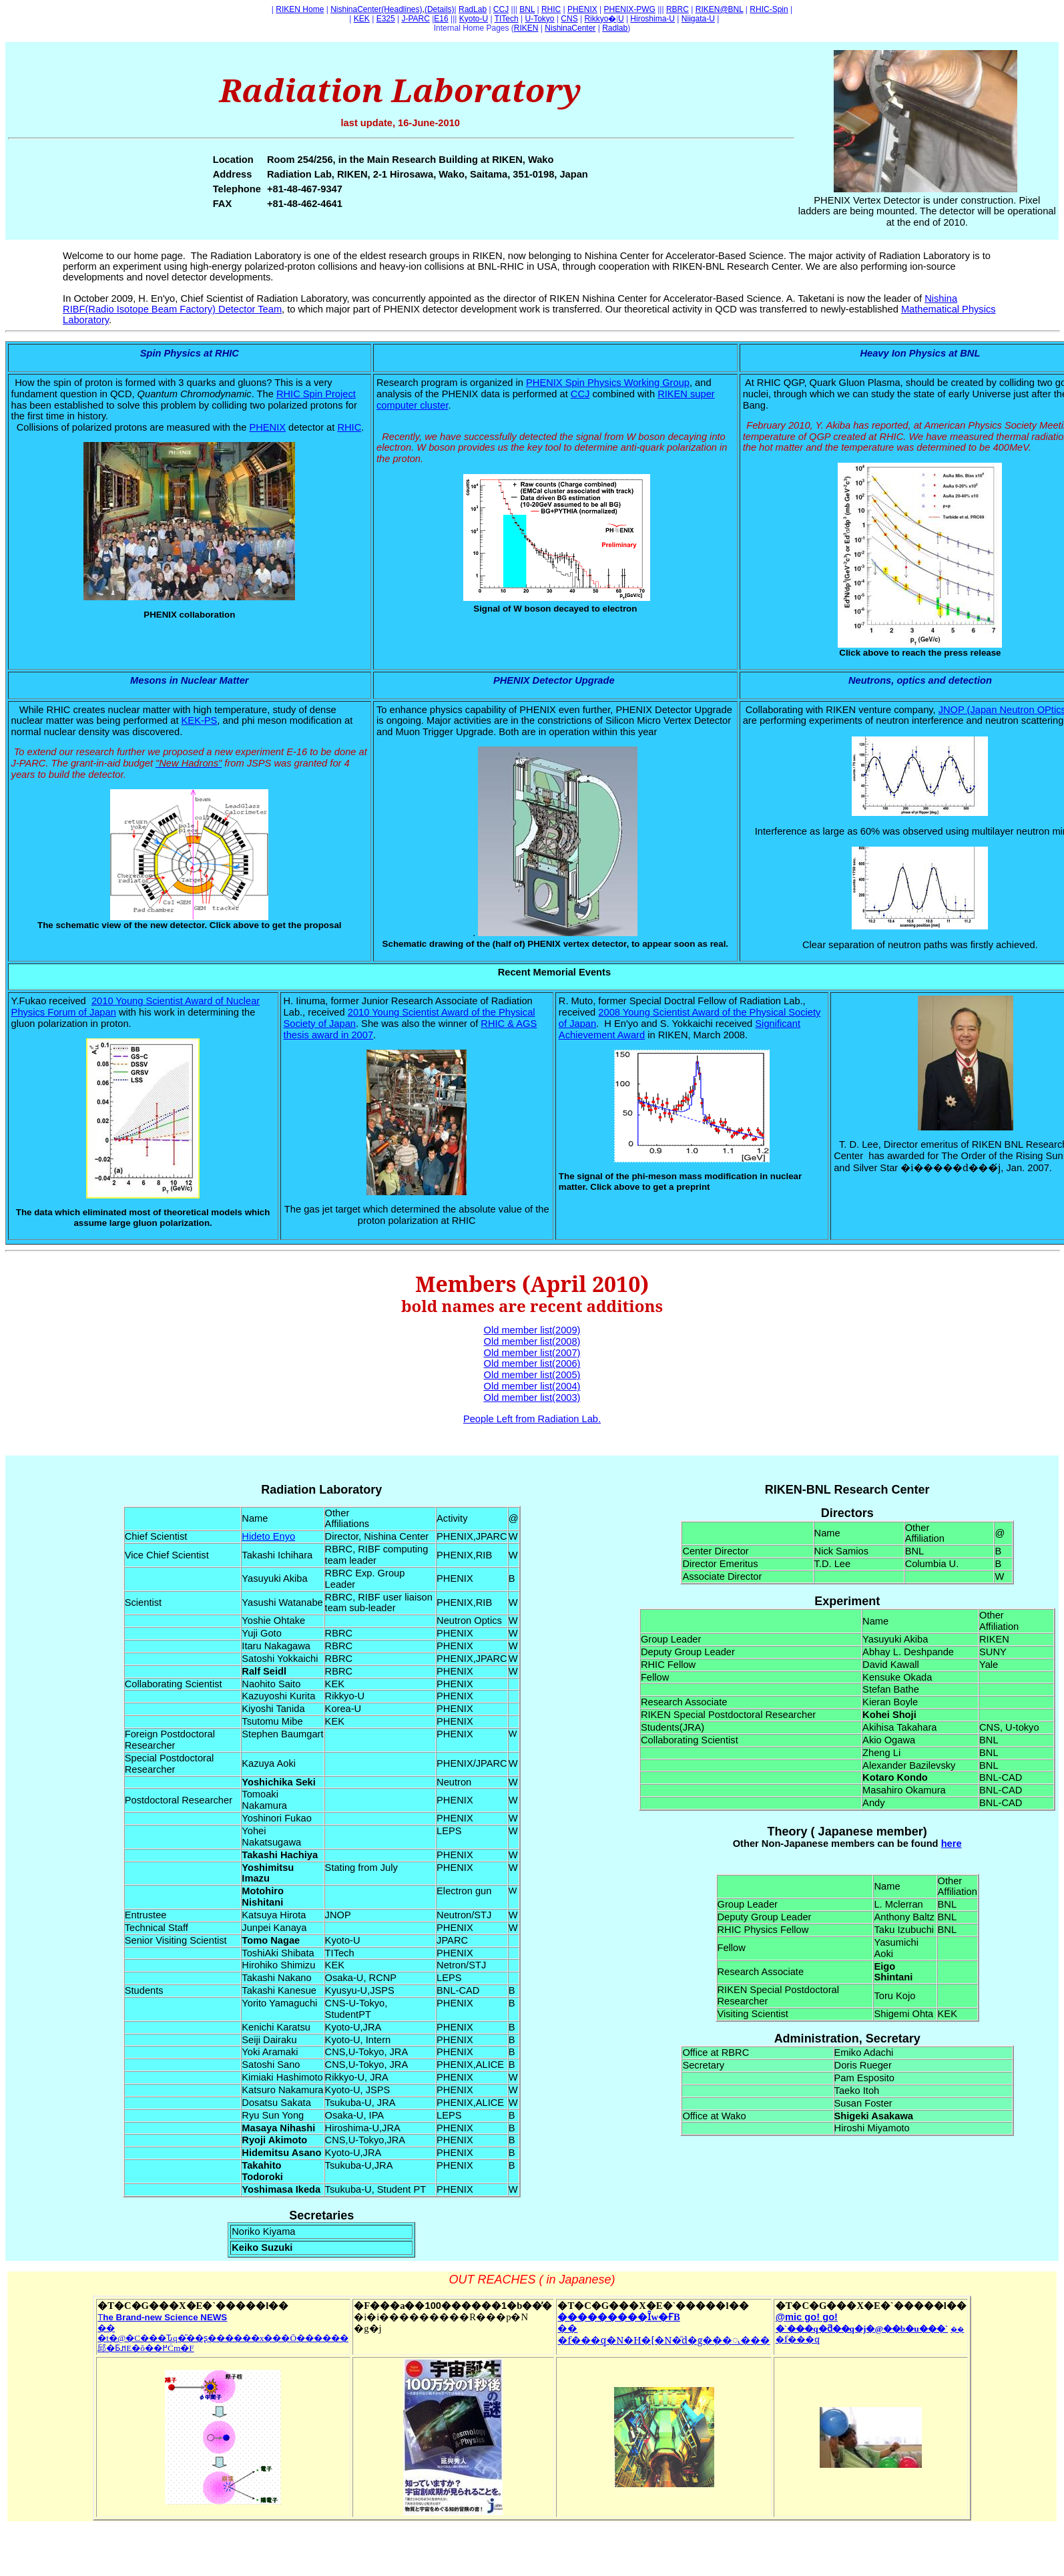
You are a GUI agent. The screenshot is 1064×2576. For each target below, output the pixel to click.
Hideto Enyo (268, 1536)
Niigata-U (698, 18)
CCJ (501, 9)
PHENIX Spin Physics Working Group (608, 382)
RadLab (473, 9)
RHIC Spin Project (316, 394)
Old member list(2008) (532, 1341)
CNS (569, 18)
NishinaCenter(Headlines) (376, 9)
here (951, 1843)
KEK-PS (200, 720)
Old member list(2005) (532, 1374)
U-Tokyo (540, 18)
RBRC (677, 9)
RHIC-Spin (769, 9)
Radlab (614, 28)
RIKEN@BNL (720, 9)
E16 (441, 18)
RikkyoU (603, 18)
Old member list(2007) (532, 1352)
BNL (527, 9)
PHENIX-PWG (629, 9)
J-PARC (415, 18)
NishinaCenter (570, 28)
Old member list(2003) (532, 1397)
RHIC (551, 9)
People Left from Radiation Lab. (532, 1419)
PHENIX (582, 9)
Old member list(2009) (532, 1330)
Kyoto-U (473, 18)
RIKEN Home (300, 9)
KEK (362, 18)
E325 (385, 18)
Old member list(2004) (532, 1386)
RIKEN (526, 28)
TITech (507, 18)
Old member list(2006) (532, 1363)
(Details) (440, 9)
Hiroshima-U (652, 18)
